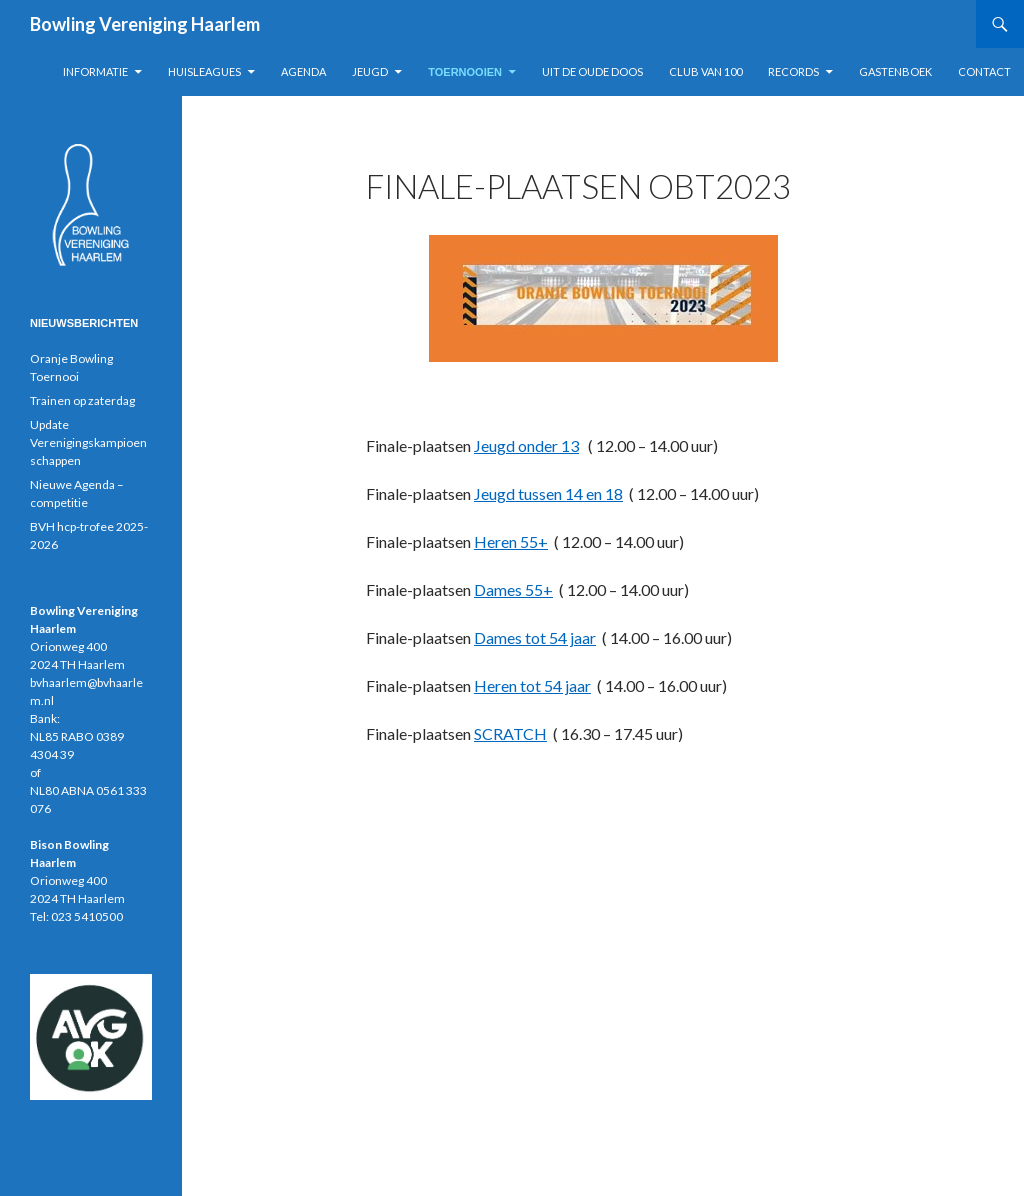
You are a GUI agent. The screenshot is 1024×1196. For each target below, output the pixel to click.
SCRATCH (510, 733)
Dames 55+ (513, 589)
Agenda (303, 71)
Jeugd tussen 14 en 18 (548, 493)
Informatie (95, 71)
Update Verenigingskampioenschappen (88, 442)
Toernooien (465, 72)
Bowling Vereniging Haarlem (145, 24)
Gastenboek (895, 71)
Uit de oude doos (592, 71)
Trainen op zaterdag (82, 400)
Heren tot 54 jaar (532, 685)
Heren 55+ (511, 541)
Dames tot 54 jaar (535, 637)
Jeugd (370, 71)
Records (793, 71)
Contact (984, 71)
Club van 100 (705, 71)
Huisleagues (204, 71)
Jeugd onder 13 (526, 445)
